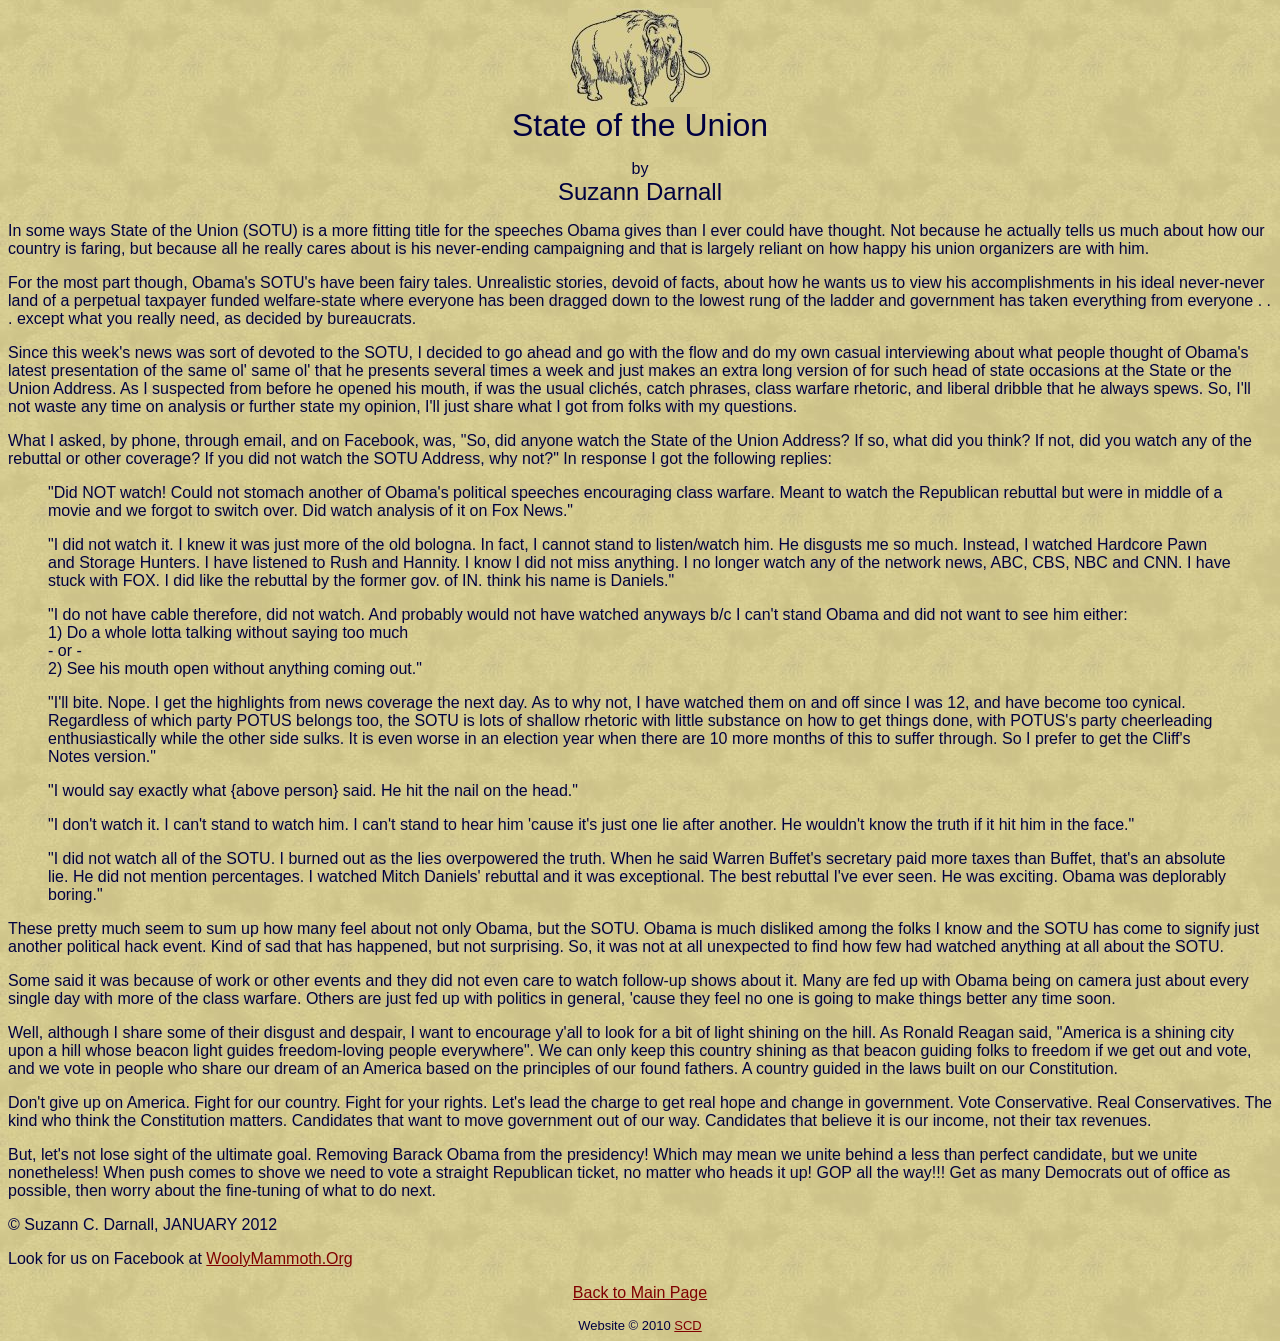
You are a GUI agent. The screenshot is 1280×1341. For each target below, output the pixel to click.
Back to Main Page (640, 1292)
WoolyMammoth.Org (279, 1258)
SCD (687, 1325)
